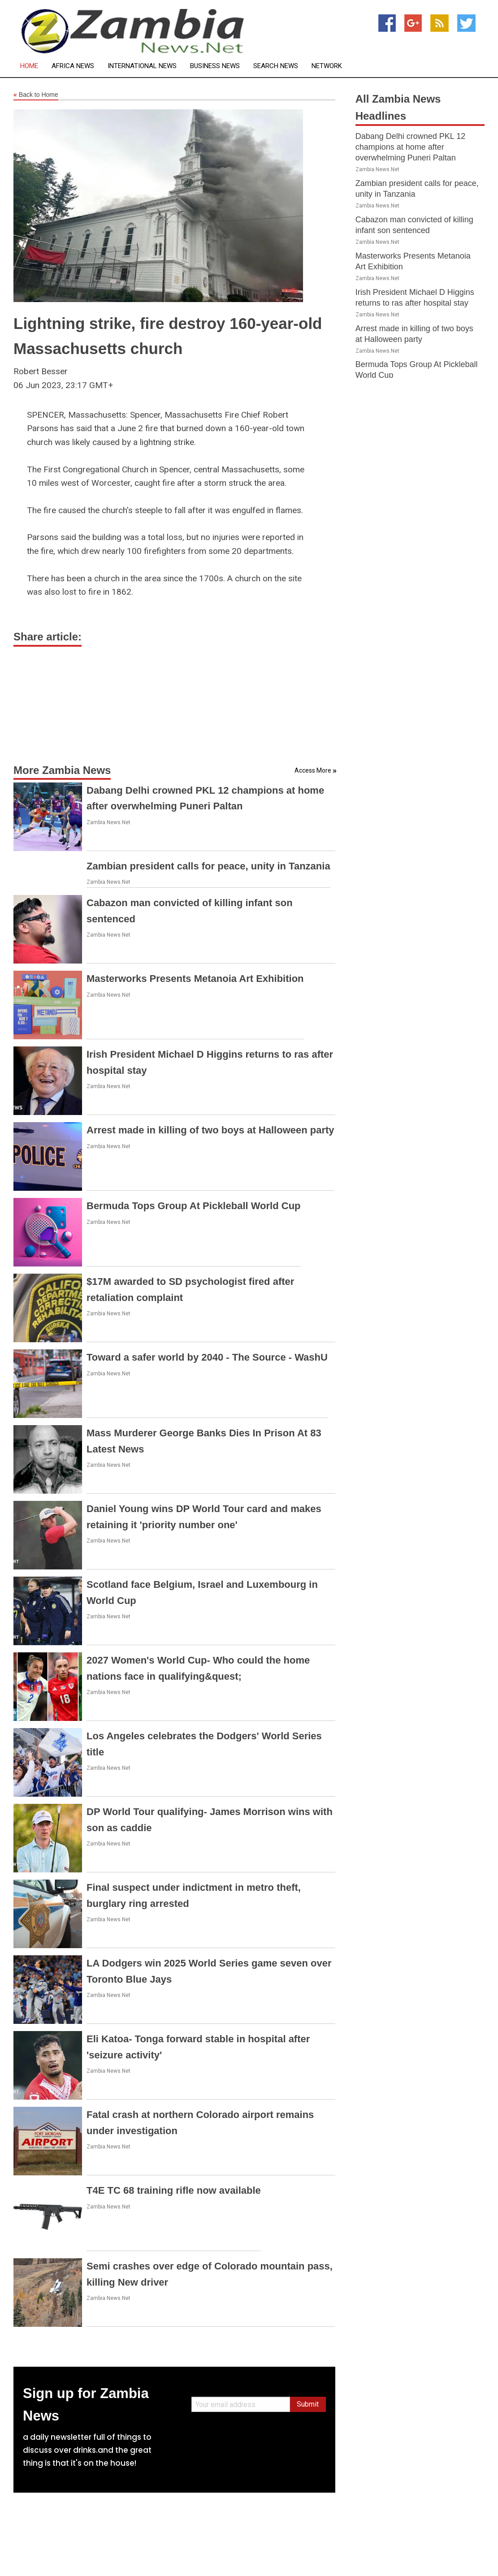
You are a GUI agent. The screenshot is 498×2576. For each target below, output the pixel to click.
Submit (308, 2404)
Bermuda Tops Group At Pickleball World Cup (194, 1205)
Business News (215, 66)
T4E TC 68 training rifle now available (174, 2190)
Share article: (47, 637)
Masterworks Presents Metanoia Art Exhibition (195, 978)
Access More (312, 770)
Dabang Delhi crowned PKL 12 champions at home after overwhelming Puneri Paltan (410, 147)
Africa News (73, 66)
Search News (275, 66)
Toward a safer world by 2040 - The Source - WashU (207, 1357)
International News (142, 66)
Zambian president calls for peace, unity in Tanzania (208, 866)
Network (327, 66)
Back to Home (35, 95)
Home (29, 66)
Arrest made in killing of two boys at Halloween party (210, 1130)
